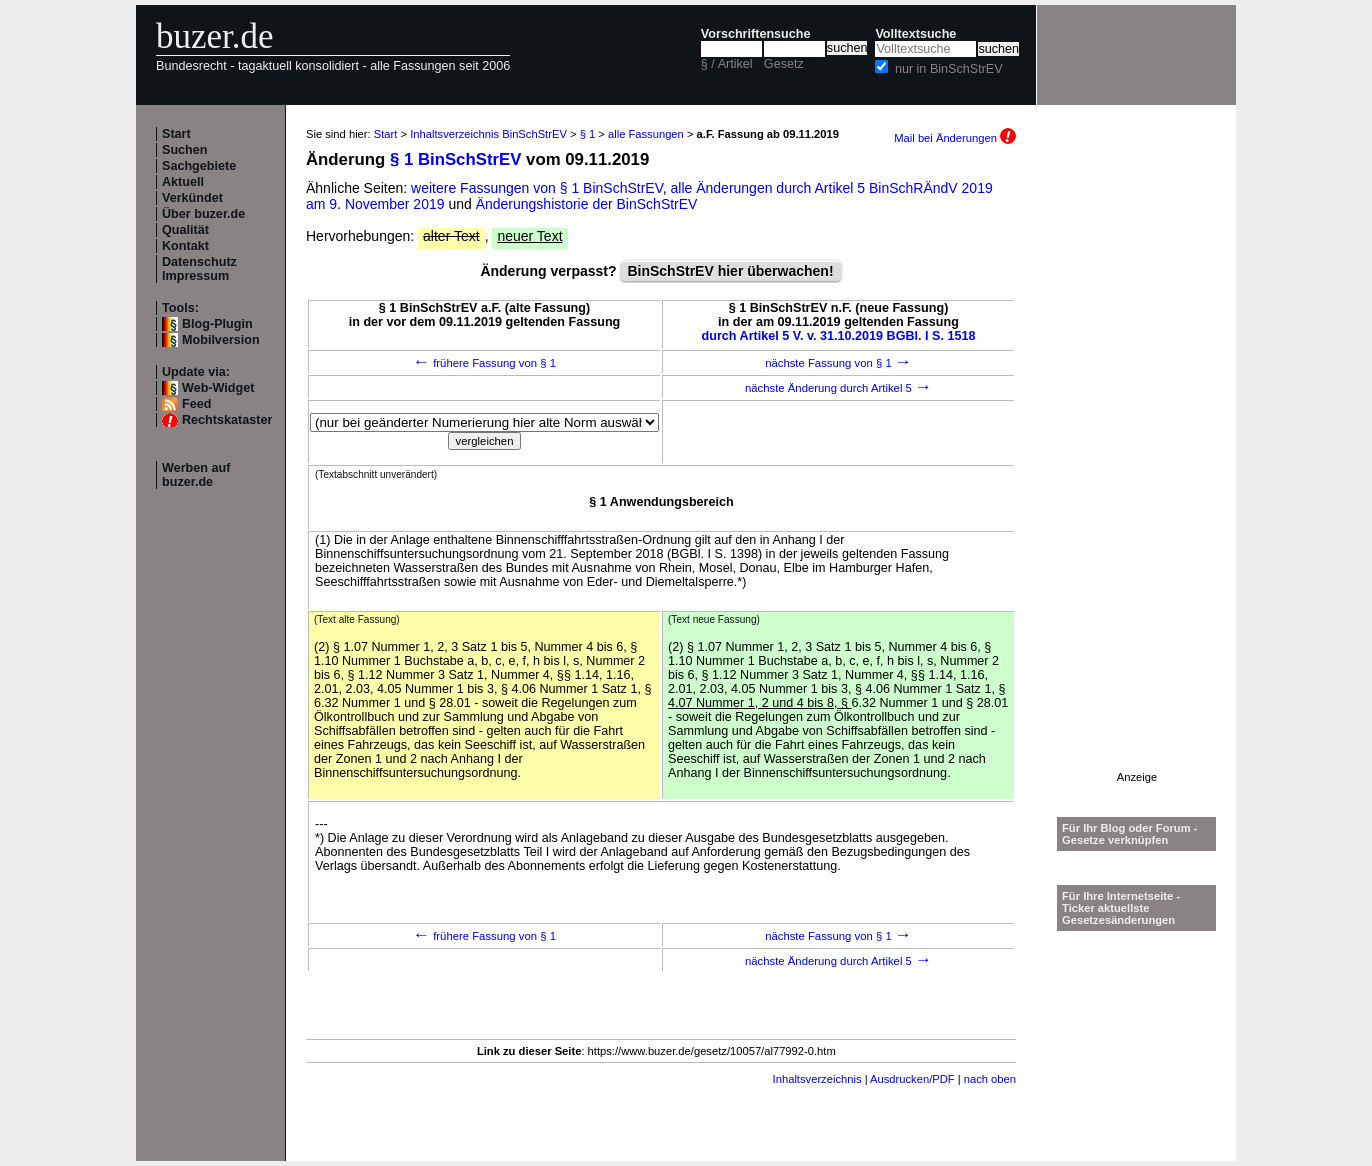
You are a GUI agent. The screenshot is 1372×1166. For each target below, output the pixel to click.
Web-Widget (218, 388)
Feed (196, 404)
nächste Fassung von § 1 (838, 363)
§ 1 (588, 134)
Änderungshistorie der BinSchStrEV (587, 204)
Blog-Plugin (217, 324)
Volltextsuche (915, 34)
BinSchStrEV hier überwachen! (730, 271)
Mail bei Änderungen (955, 138)
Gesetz (784, 64)
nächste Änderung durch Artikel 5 (838, 388)
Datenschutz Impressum (199, 269)
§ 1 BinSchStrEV (456, 159)
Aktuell (183, 182)
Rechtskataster (227, 420)
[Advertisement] (1137, 471)
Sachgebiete (199, 166)
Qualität (185, 230)
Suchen (185, 150)
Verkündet (192, 198)
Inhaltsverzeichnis (817, 1079)
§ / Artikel (727, 64)
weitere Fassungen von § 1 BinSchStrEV (537, 188)
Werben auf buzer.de (196, 475)
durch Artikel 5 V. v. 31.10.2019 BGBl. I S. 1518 (839, 336)
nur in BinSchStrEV (949, 69)
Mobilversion (221, 340)
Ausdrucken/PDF (912, 1079)
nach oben (990, 1079)
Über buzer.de (203, 214)
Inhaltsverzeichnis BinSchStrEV (488, 134)
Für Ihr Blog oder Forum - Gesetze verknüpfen (1130, 834)
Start (176, 134)
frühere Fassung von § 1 (484, 363)
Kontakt (185, 246)
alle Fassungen (646, 134)
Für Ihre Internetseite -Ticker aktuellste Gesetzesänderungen (1121, 908)
